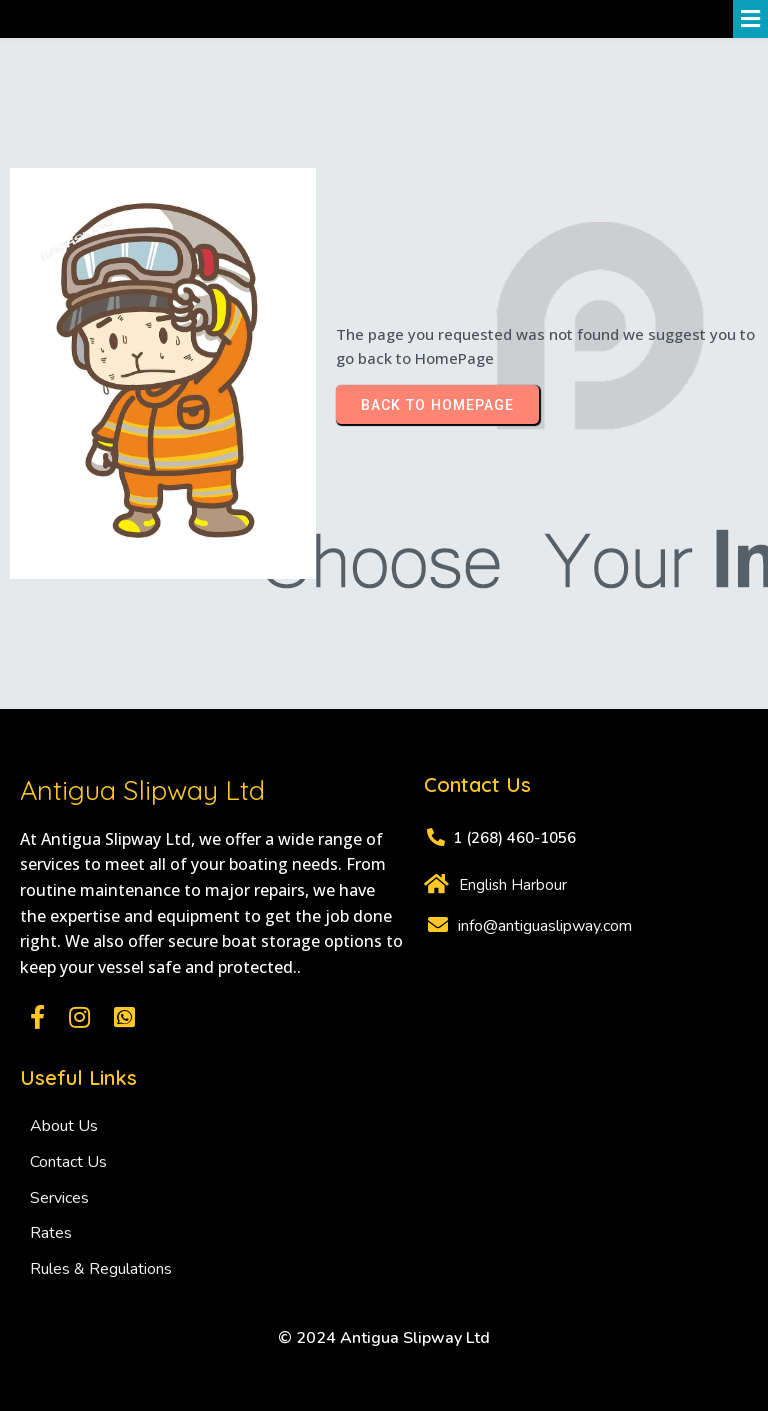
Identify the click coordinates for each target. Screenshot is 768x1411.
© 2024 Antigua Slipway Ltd (384, 1338)
